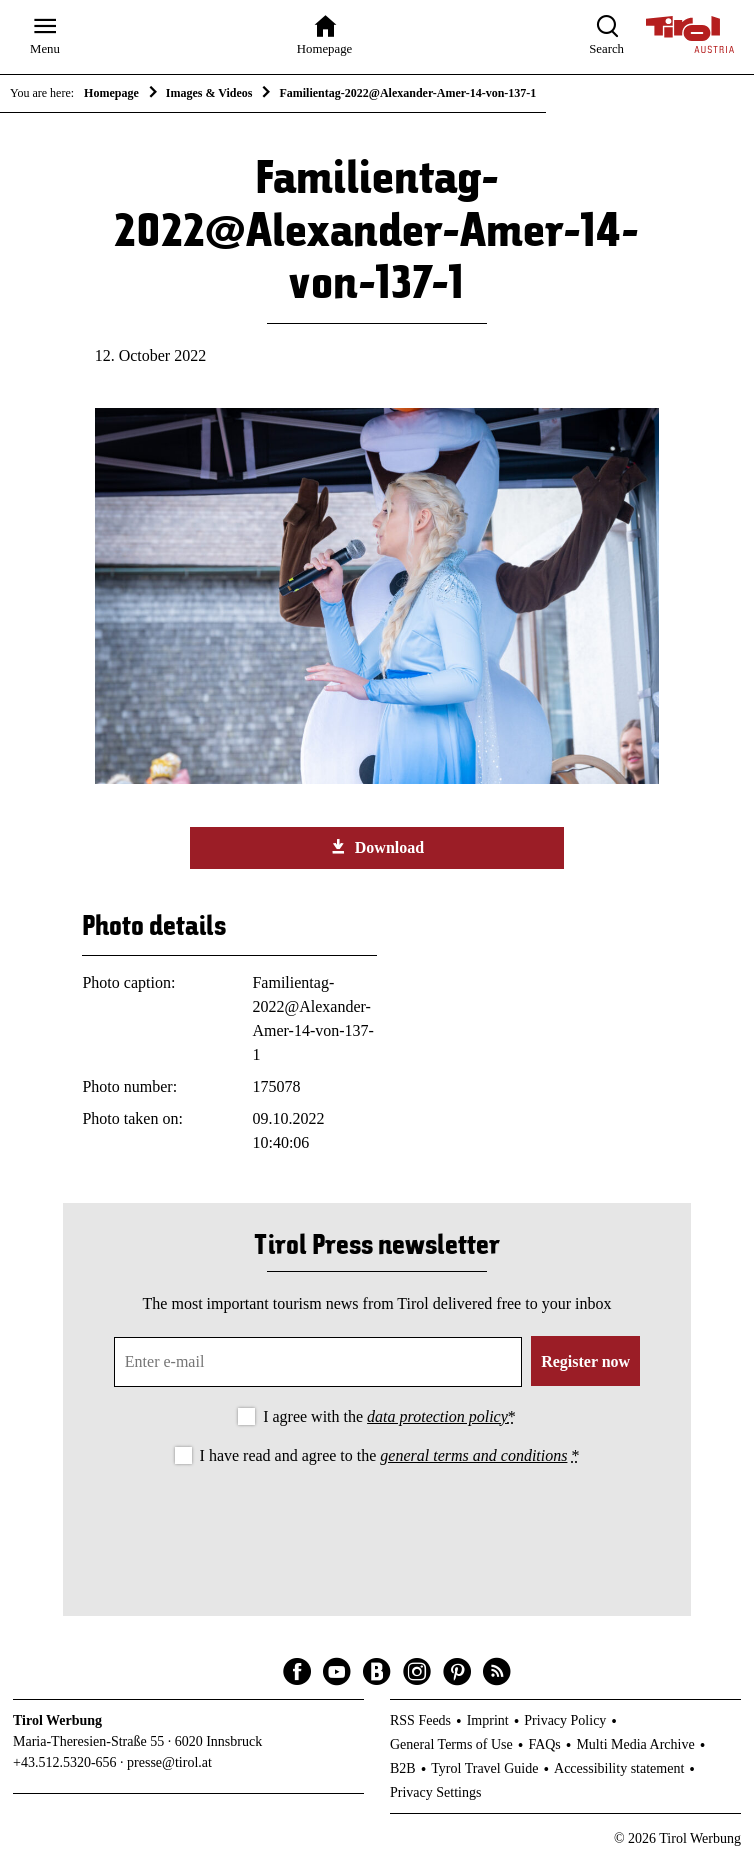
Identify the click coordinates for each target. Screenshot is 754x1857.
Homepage (111, 93)
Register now (585, 1361)
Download (377, 847)
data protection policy (437, 1416)
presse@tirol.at (169, 1762)
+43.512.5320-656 (65, 1762)
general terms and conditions (473, 1455)
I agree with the (389, 1416)
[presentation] (377, 1524)
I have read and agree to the (390, 1455)
